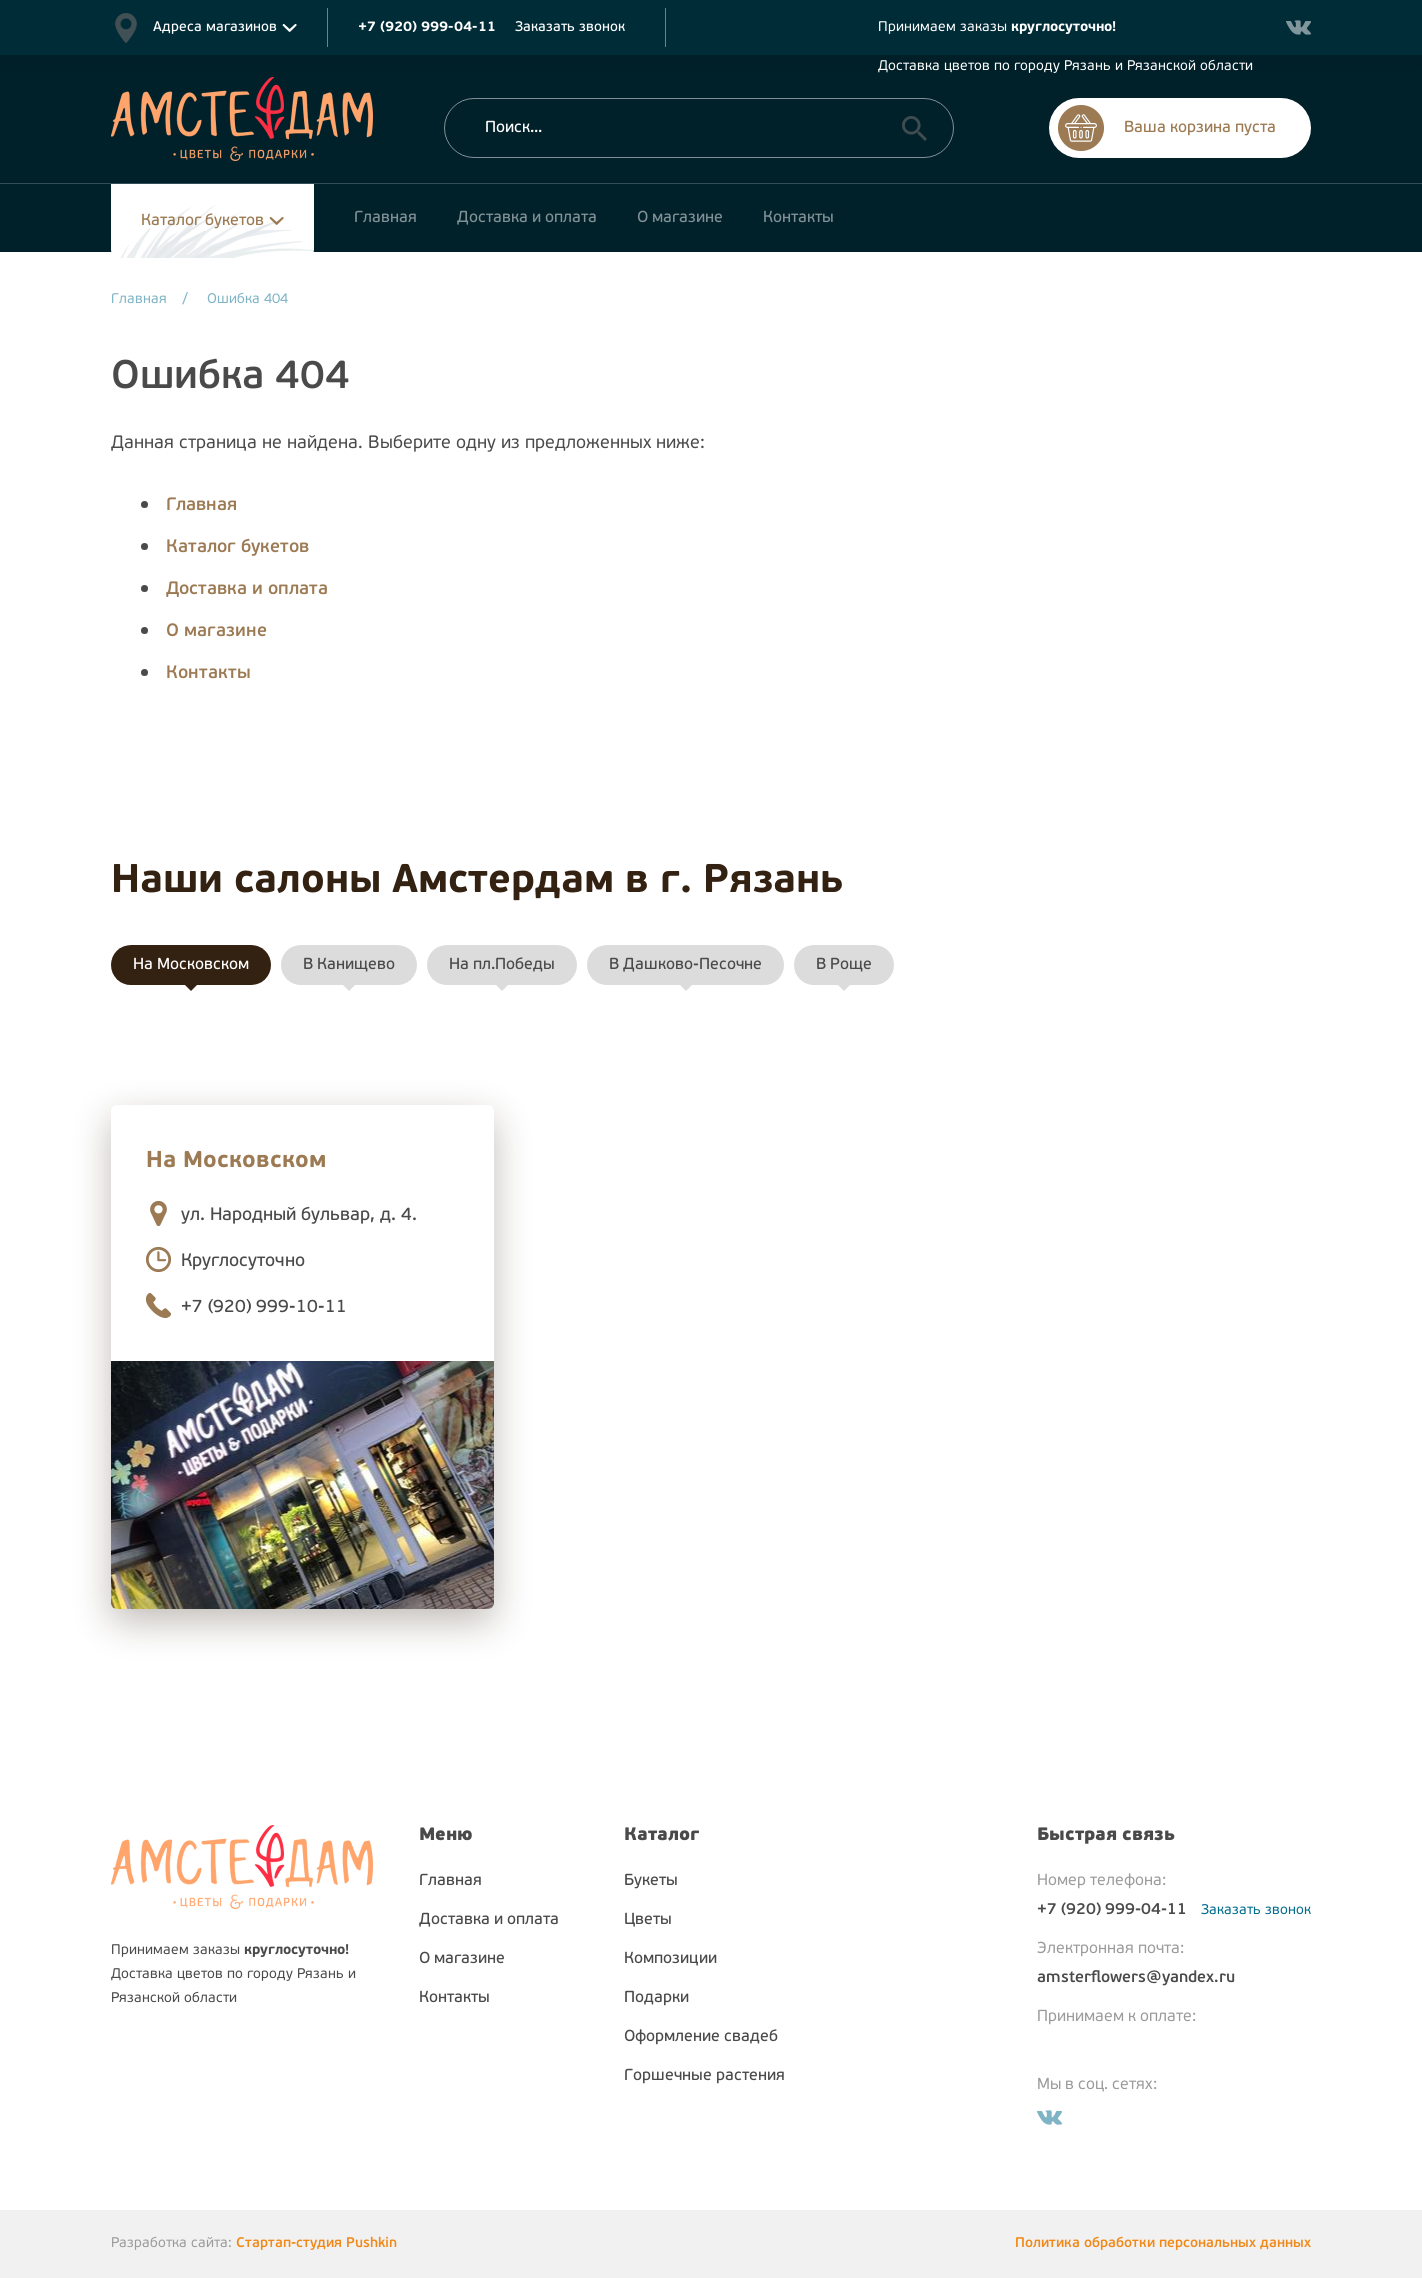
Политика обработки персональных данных (1163, 2243)
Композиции (670, 1959)
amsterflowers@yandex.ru (1136, 1978)
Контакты (208, 673)
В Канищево (349, 965)
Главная (201, 505)
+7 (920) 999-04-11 (1112, 1910)
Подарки (656, 1998)
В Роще (844, 965)
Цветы (648, 1920)
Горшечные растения (704, 2076)
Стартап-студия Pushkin (316, 2243)
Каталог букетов (202, 221)
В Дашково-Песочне (685, 965)
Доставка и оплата (247, 589)
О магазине (216, 631)
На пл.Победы (502, 965)
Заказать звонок (570, 27)
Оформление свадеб (701, 2037)
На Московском (191, 965)
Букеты (651, 1881)
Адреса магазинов (215, 27)
